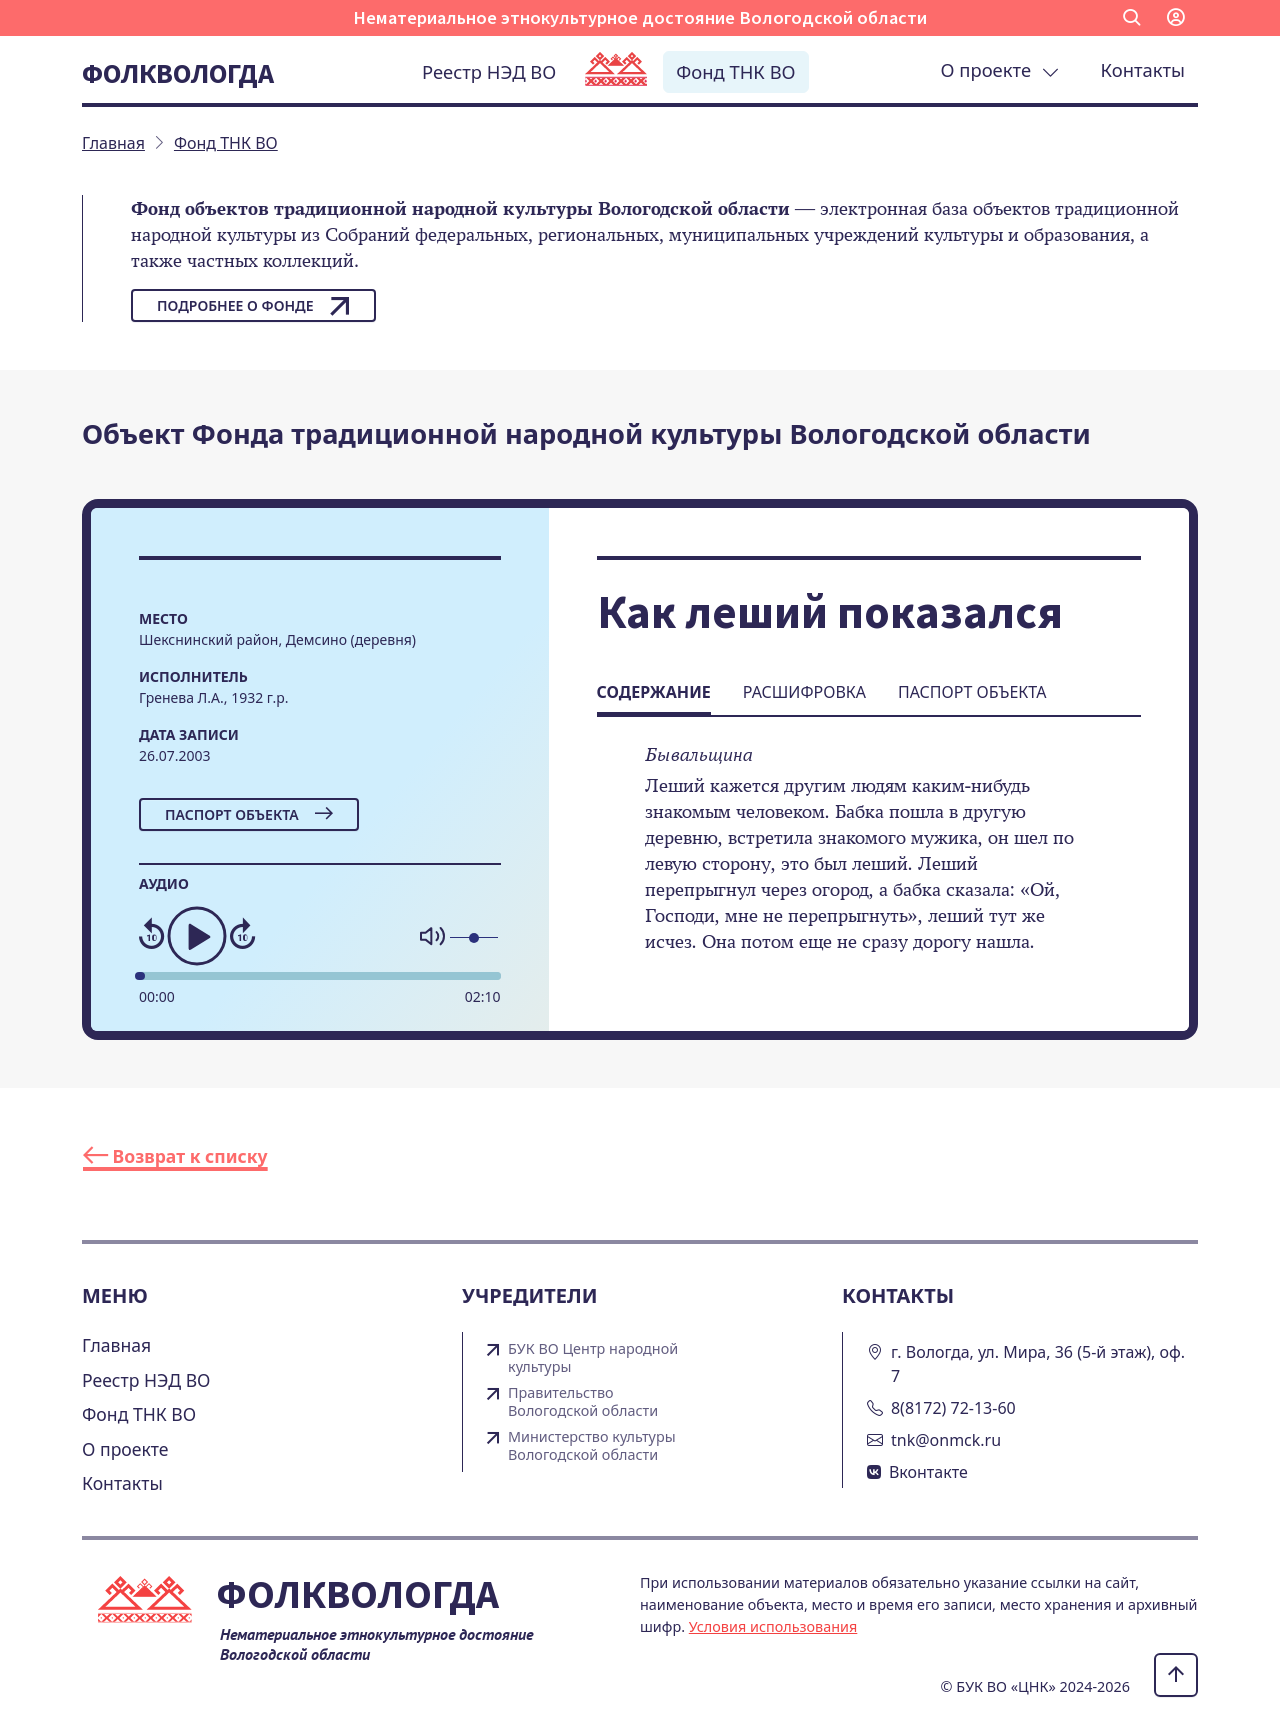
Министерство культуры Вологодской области (592, 1446)
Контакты (1143, 69)
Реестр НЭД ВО (489, 71)
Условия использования (773, 1626)
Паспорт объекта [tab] (972, 692)
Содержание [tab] (654, 692)
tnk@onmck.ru (946, 1440)
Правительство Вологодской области (583, 1402)
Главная (116, 1345)
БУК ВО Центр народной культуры (593, 1358)
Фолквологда (178, 73)
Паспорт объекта (249, 814)
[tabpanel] (869, 862)
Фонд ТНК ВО (735, 71)
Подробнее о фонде (253, 306)
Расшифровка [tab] (804, 692)
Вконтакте (928, 1472)
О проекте (1000, 69)
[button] (1132, 18)
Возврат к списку (175, 1156)
